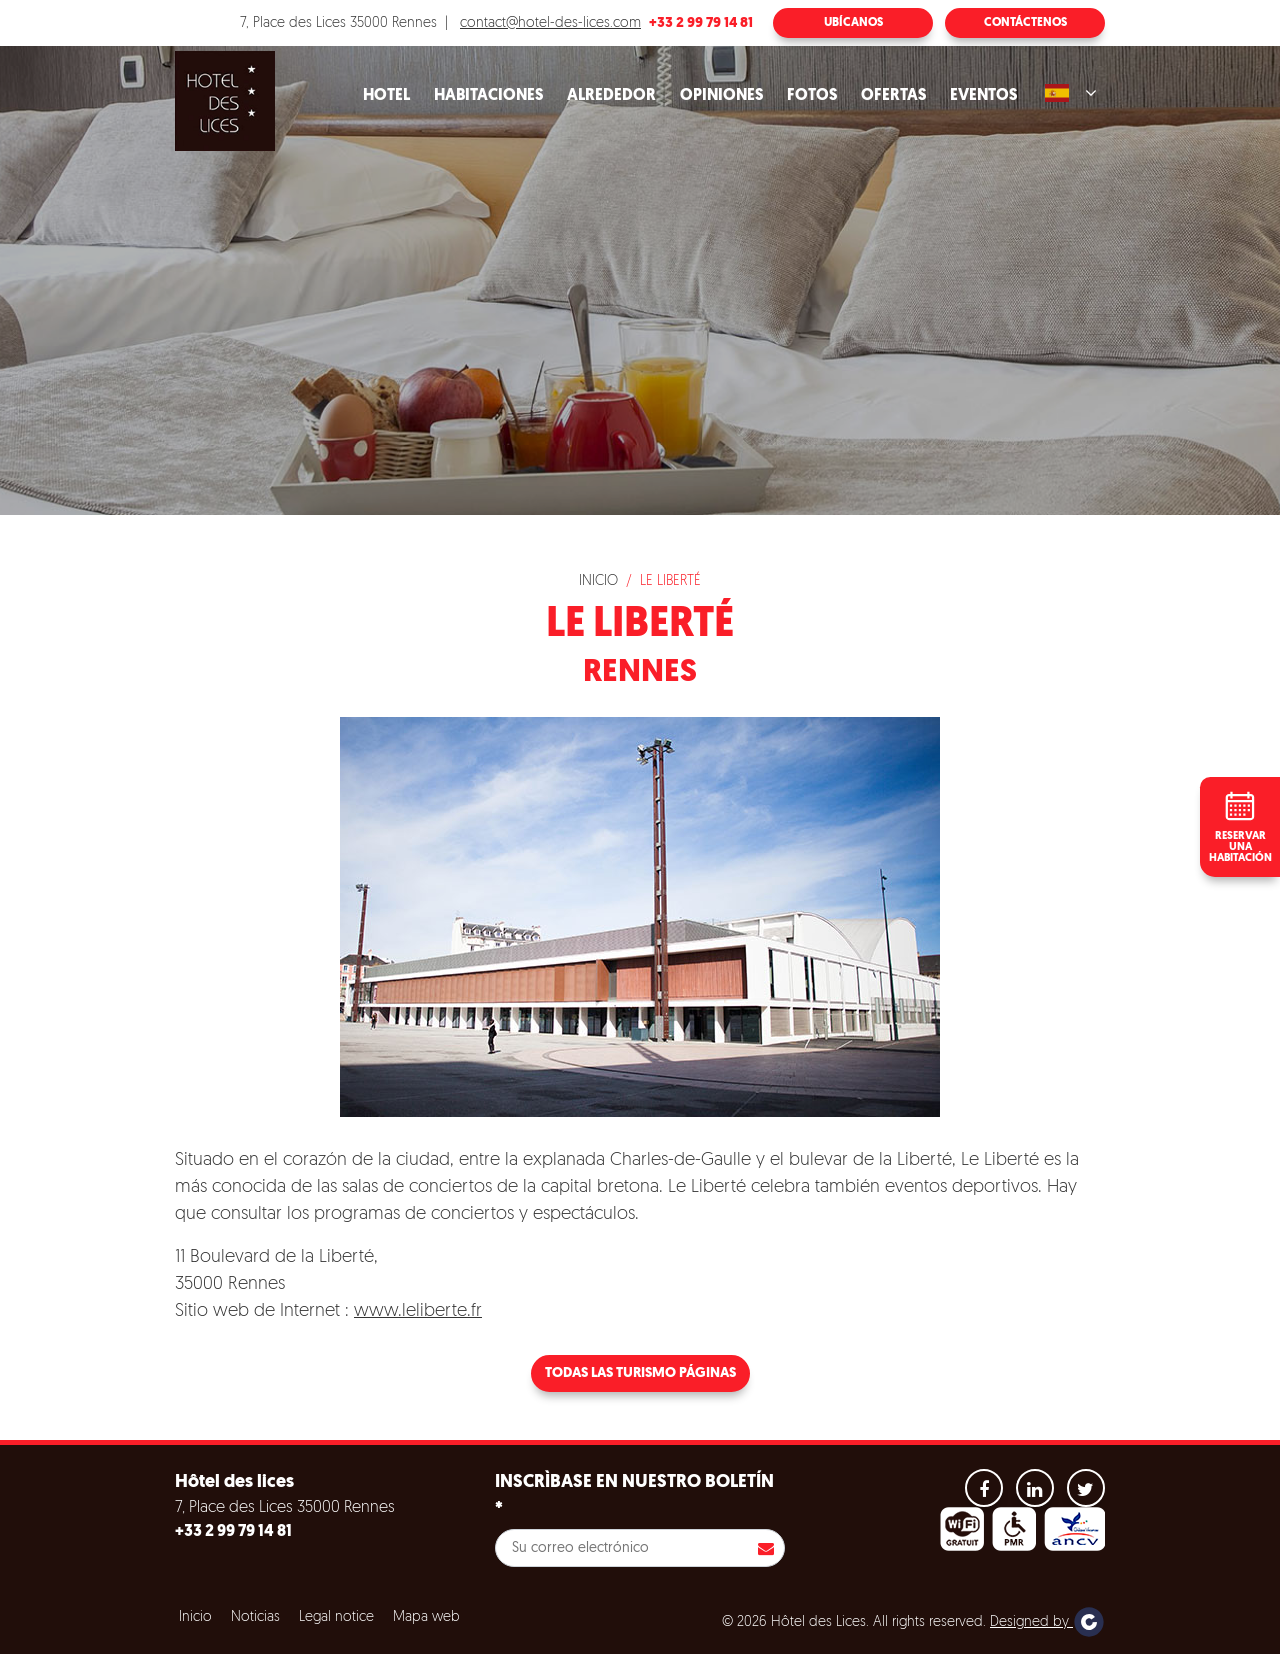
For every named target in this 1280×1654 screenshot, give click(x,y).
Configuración (409, 1637)
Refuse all (290, 1637)
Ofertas (893, 96)
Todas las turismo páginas (640, 1373)
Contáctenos (1025, 23)
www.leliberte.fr (418, 1311)
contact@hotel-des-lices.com (550, 23)
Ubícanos (853, 23)
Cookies (63, 1588)
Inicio (598, 581)
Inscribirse (766, 1548)
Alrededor (611, 96)
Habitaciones (488, 96)
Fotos (812, 96)
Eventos (983, 96)
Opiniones (721, 96)
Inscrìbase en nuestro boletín (634, 1496)
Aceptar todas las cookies (141, 1637)
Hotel (386, 96)
